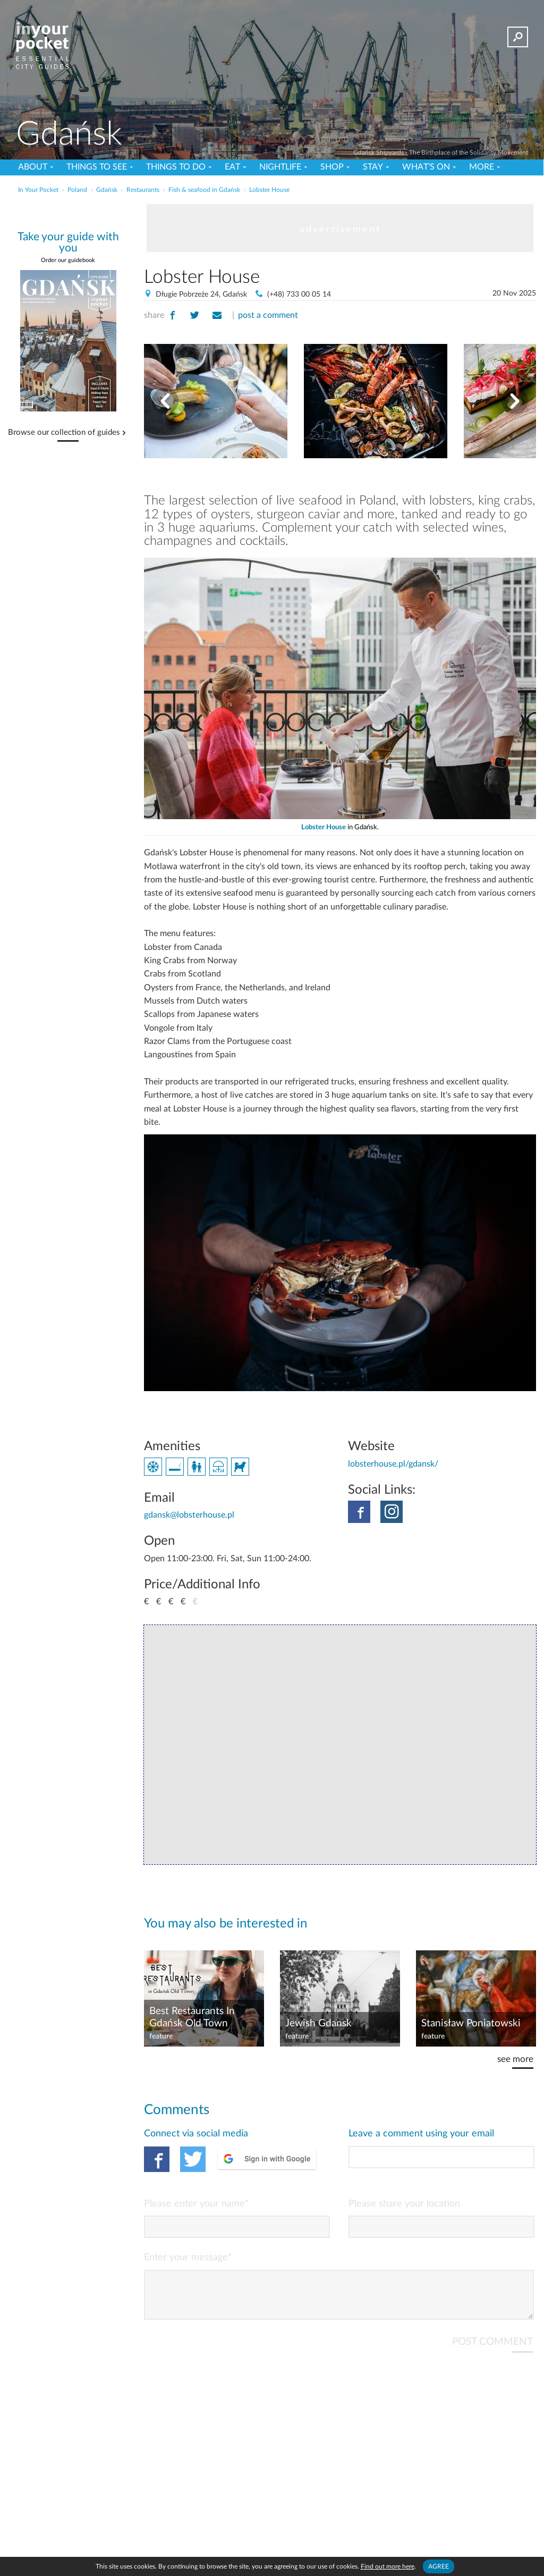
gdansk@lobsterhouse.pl (189, 1515)
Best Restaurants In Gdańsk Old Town (192, 2017)
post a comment (268, 315)
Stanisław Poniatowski (471, 2023)
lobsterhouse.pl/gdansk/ (393, 1464)
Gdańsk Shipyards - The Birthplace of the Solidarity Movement (440, 152)
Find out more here (387, 2566)
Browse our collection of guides (64, 432)
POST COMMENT (492, 2350)
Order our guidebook (68, 260)
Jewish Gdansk (318, 2023)
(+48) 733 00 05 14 (299, 294)
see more (515, 2059)
